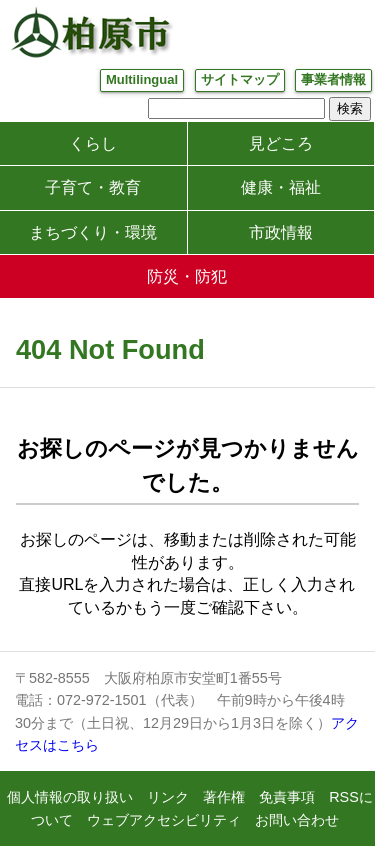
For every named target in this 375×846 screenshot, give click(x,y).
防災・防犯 (187, 276)
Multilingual (142, 79)
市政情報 (281, 232)
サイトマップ (240, 79)
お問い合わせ (297, 820)
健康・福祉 (281, 187)
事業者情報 (333, 79)
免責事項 (287, 797)
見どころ (281, 143)
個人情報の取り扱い (70, 797)
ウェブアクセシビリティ (164, 820)
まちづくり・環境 (93, 232)
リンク (168, 797)
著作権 (224, 797)
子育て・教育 (93, 187)
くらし (93, 143)
